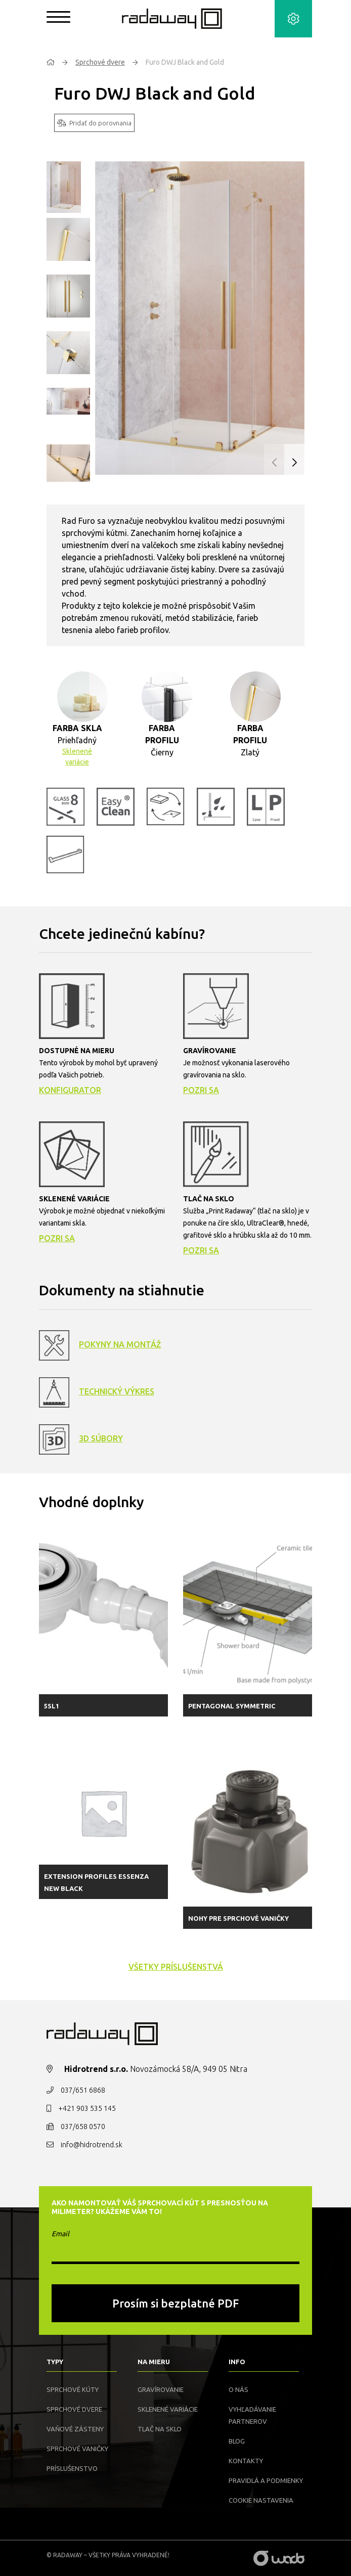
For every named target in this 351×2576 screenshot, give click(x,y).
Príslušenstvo (72, 2468)
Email (60, 2234)
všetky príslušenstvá (175, 1966)
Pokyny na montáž (120, 1344)
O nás (238, 2389)
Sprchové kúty (73, 2389)
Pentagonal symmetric (232, 1705)
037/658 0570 (83, 2126)
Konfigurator (70, 1090)
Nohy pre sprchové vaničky (238, 1918)
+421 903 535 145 (87, 2108)
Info (237, 2361)
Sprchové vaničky (77, 2448)
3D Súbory (101, 1438)
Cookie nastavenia (261, 2500)
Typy (55, 2361)
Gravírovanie (161, 2389)
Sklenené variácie (77, 756)
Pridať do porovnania (94, 122)
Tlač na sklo (160, 2428)
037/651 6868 (83, 2090)
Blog (237, 2441)
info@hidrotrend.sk (91, 2145)
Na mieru (154, 2361)
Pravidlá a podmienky (266, 2480)
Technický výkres (116, 1391)
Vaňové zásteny (75, 2428)
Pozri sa (201, 1090)
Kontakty (246, 2460)
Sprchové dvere (100, 62)
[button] (294, 463)
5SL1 (51, 1705)
